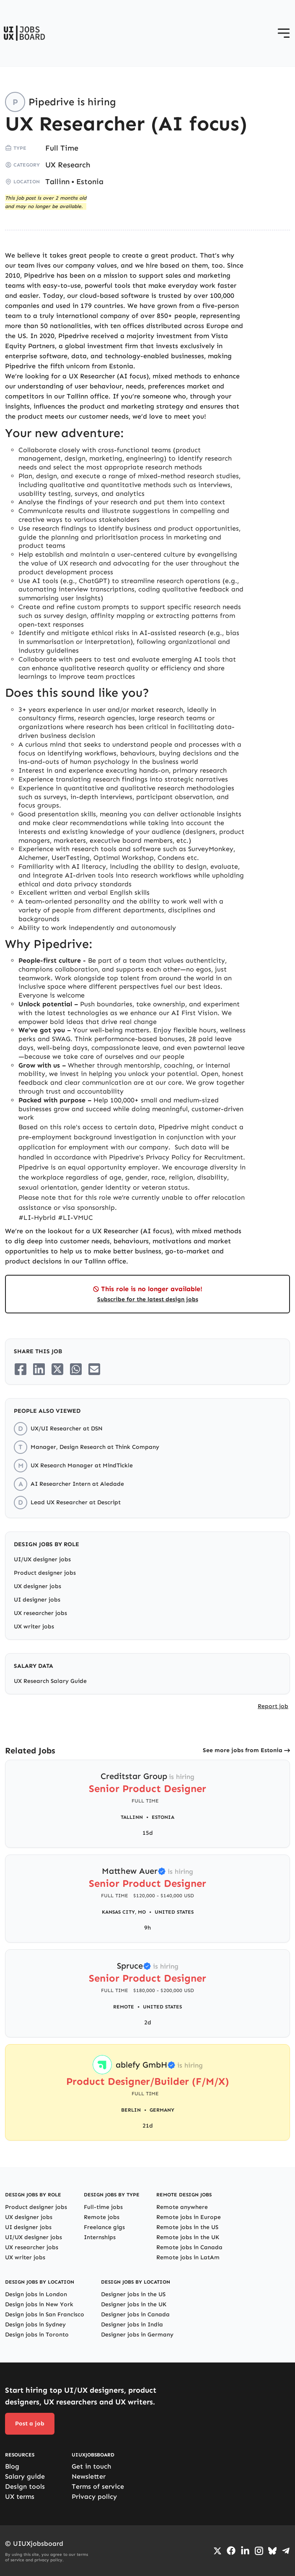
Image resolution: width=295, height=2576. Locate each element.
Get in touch (91, 2466)
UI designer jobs (37, 1599)
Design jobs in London (36, 2294)
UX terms (19, 2496)
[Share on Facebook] (20, 1369)
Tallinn (57, 181)
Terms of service (98, 2486)
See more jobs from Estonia (242, 1750)
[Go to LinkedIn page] (245, 2550)
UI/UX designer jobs (42, 1559)
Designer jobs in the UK (133, 2304)
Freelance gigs (104, 2227)
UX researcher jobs (40, 1613)
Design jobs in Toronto (37, 2334)
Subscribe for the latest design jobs (147, 1299)
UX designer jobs (37, 1586)
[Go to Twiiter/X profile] (217, 2551)
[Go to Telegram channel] (286, 2551)
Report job (273, 1706)
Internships (100, 2237)
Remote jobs (101, 2217)
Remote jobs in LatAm (188, 2257)
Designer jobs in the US (133, 2294)
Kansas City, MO (124, 1912)
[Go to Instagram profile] (259, 2551)
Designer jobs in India (132, 2324)
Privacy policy (94, 2496)
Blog (12, 2466)
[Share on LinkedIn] (39, 1369)
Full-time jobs (103, 2207)
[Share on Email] (94, 1369)
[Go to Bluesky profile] (272, 2551)
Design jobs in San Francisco (44, 2314)
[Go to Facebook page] (231, 2550)
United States (174, 1912)
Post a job (29, 2423)
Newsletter (89, 2476)
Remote (123, 2007)
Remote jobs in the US (187, 2227)
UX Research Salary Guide (50, 1681)
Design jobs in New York (39, 2304)
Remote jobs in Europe (188, 2217)
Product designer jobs (45, 1572)
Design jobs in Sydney (35, 2324)
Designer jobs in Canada (135, 2314)
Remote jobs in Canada (189, 2247)
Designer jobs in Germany (137, 2334)
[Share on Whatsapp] (76, 1369)
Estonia (90, 181)
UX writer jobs (34, 1626)
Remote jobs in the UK (187, 2237)
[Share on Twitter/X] (57, 1369)
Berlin (131, 2110)
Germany (162, 2110)
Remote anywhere (182, 2207)
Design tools (25, 2486)
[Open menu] (284, 33)
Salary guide (25, 2476)
